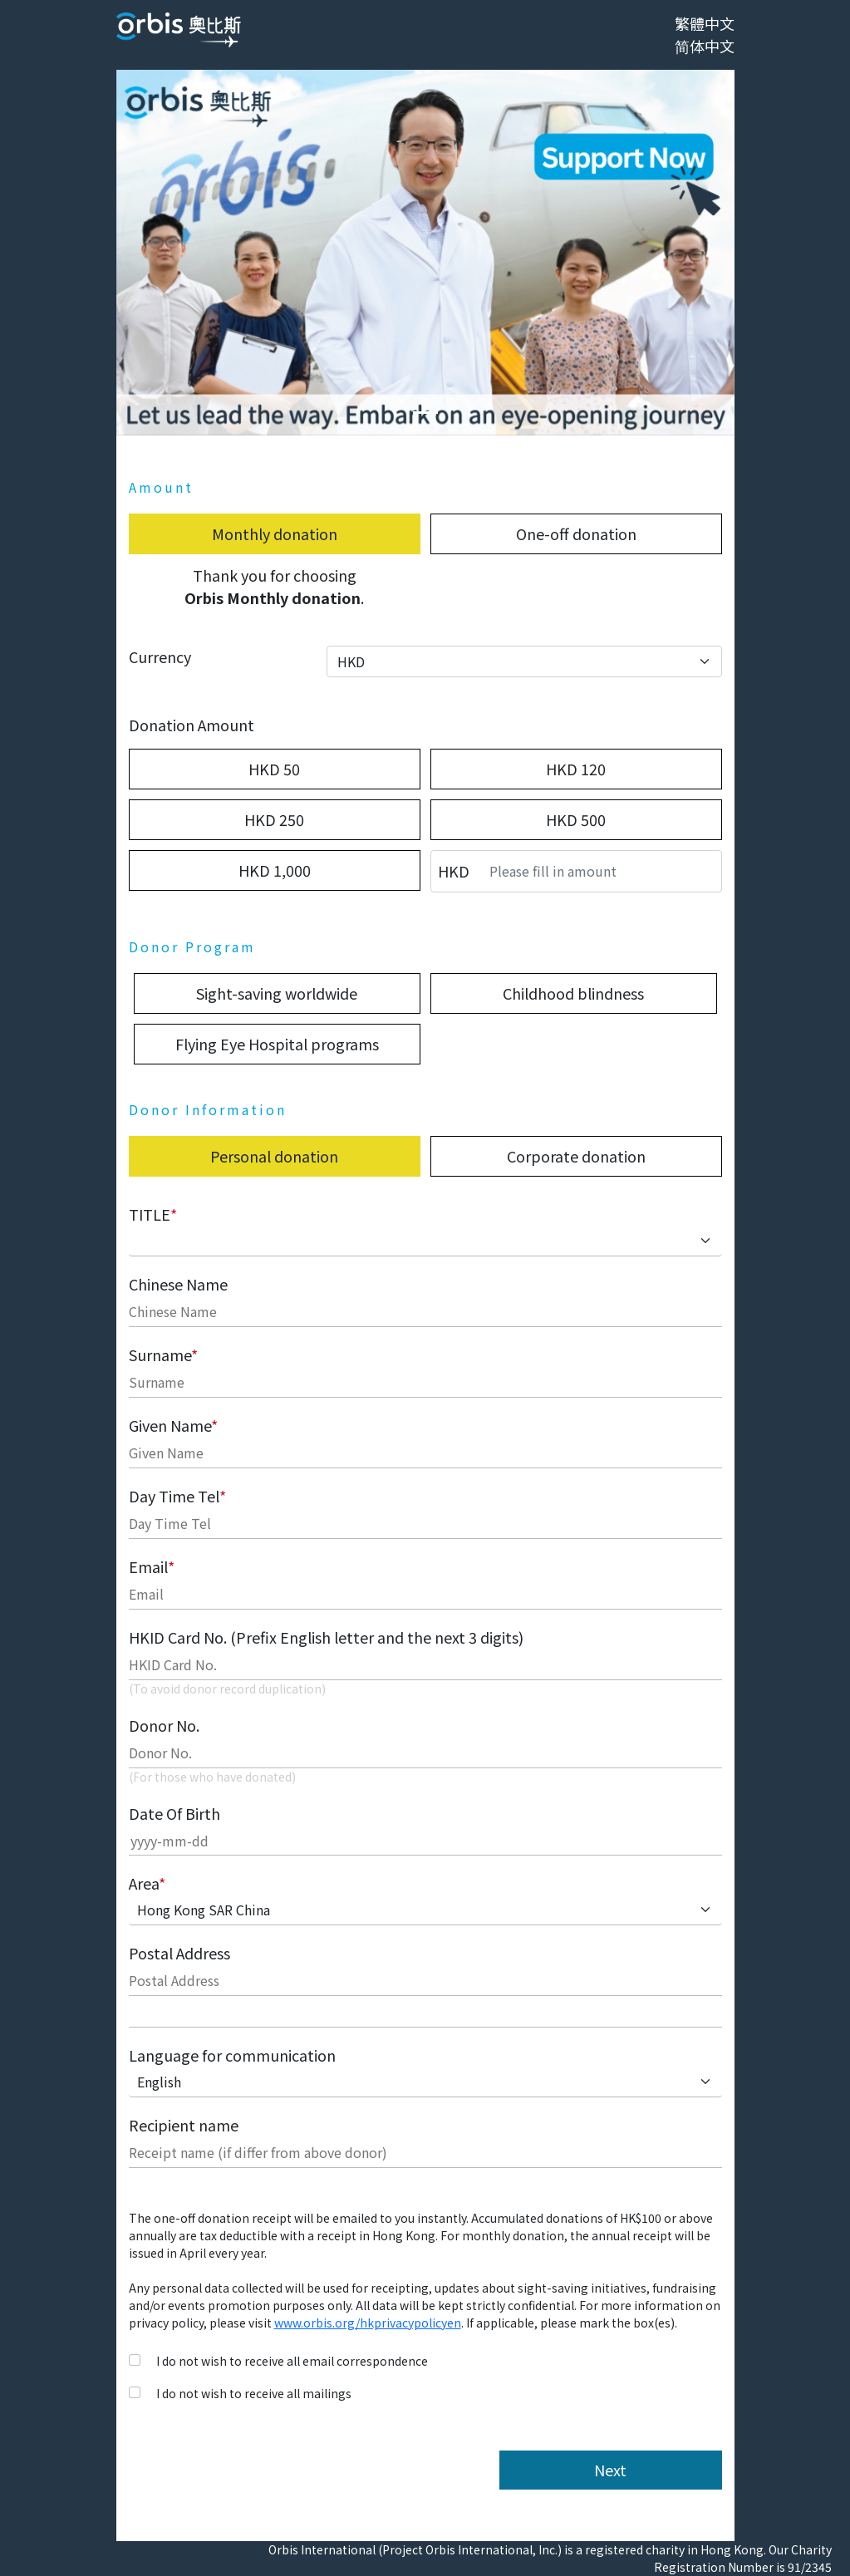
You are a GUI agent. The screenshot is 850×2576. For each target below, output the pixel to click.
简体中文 (705, 46)
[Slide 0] (425, 412)
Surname (163, 1354)
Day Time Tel (177, 1496)
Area (147, 1883)
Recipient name (183, 2125)
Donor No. (164, 1725)
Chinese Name (178, 1284)
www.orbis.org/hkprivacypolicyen (367, 2322)
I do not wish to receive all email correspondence (292, 2360)
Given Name (173, 1425)
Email (151, 1566)
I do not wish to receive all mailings (253, 2393)
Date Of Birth (174, 1813)
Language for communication (232, 2055)
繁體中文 (705, 23)
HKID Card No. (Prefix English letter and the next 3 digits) (326, 1637)
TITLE (153, 1214)
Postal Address (179, 1953)
